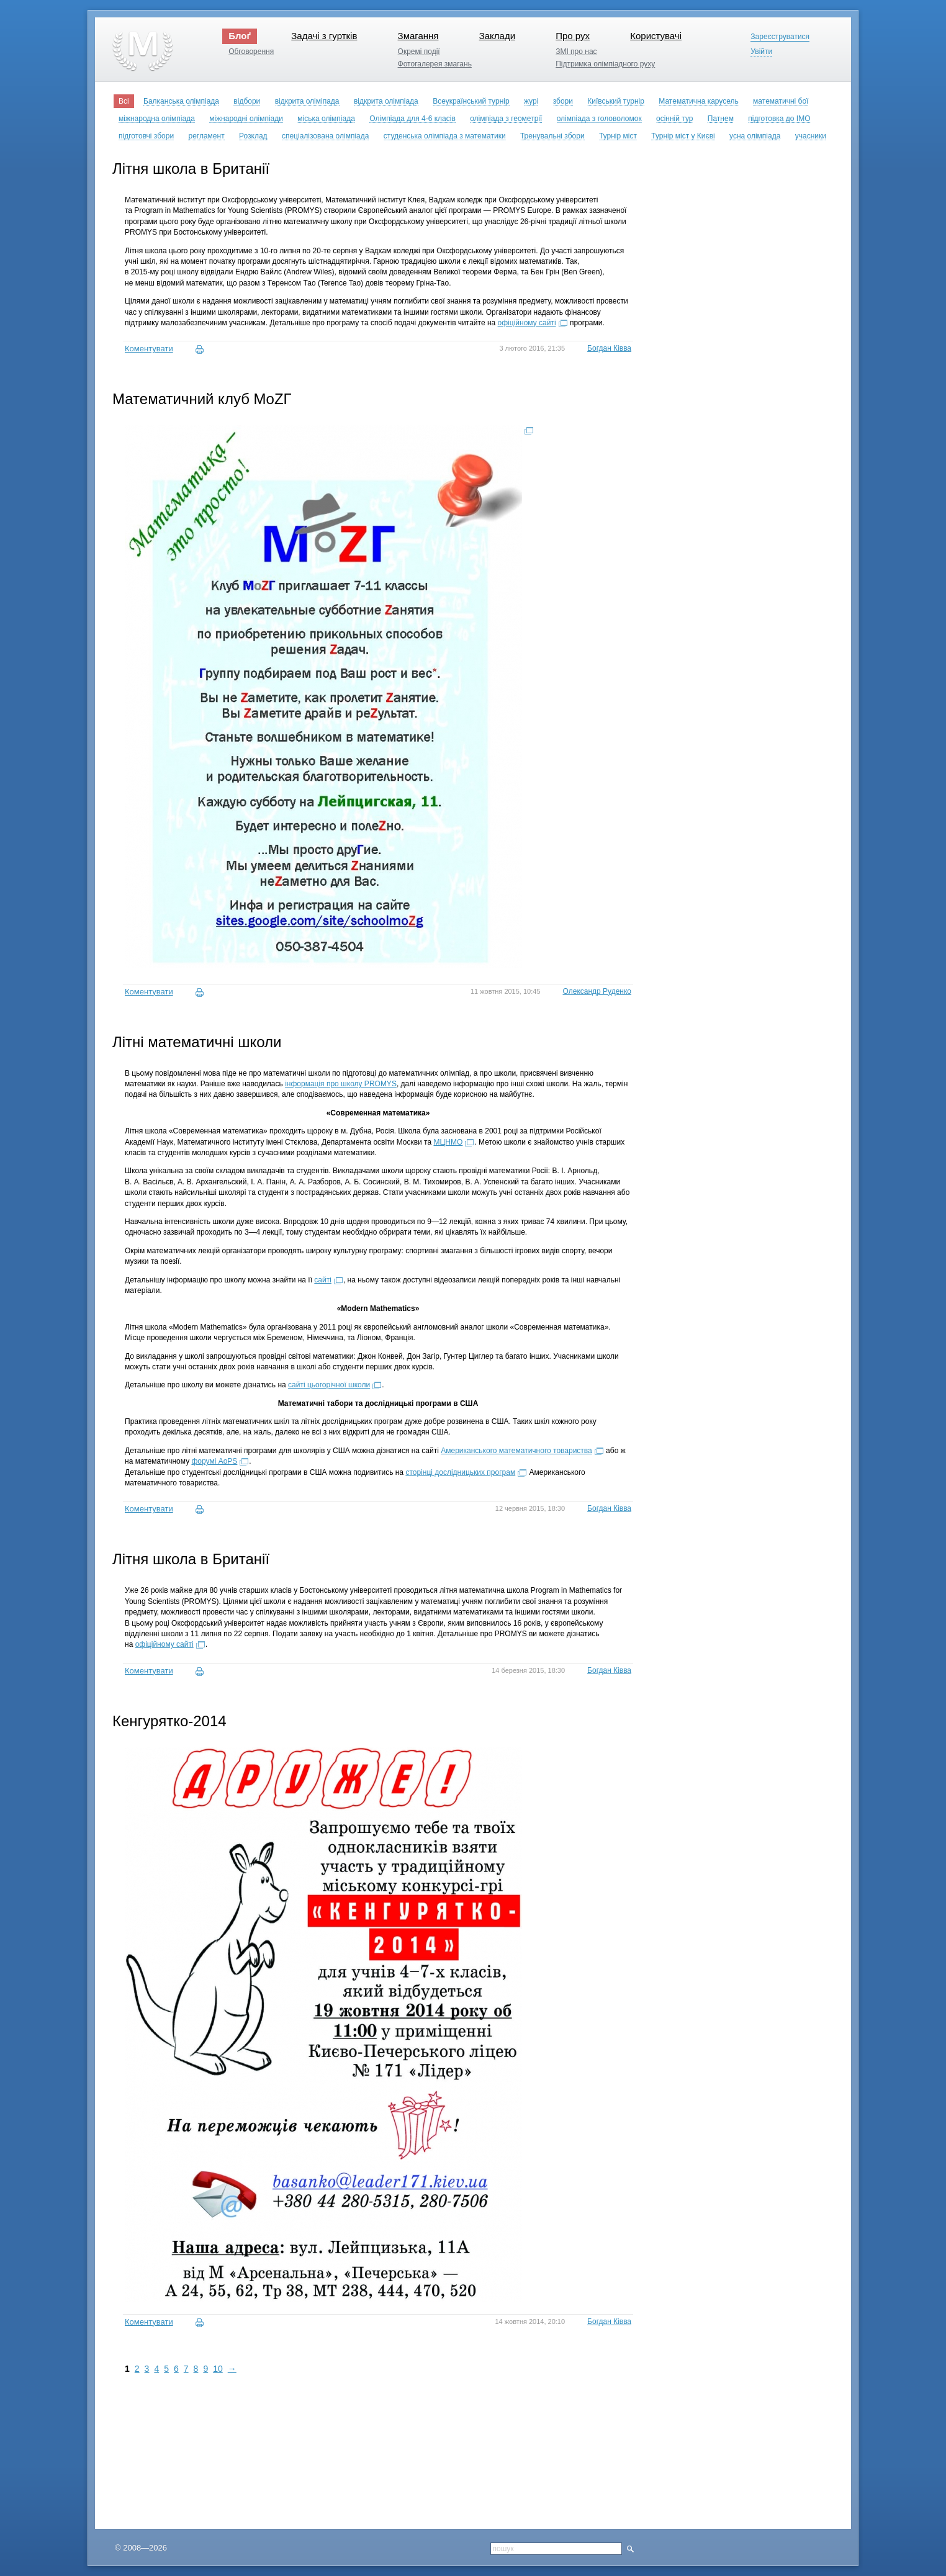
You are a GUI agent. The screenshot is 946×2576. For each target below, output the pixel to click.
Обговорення (251, 51)
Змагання (418, 35)
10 (218, 2369)
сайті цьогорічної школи (329, 1384)
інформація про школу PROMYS (341, 1083)
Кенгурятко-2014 (169, 1721)
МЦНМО (447, 1142)
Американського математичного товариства (516, 1450)
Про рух (573, 35)
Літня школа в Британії (190, 168)
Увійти (761, 52)
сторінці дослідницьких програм (460, 1472)
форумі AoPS (214, 1461)
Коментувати (149, 348)
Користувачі (656, 35)
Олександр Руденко (597, 991)
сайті (322, 1280)
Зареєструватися (779, 37)
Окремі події (419, 51)
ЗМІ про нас (576, 51)
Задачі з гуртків (324, 35)
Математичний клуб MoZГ (202, 398)
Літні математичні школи (196, 1042)
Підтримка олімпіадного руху (605, 64)
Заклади (497, 35)
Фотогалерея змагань (435, 64)
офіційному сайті (527, 322)
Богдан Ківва (609, 348)
